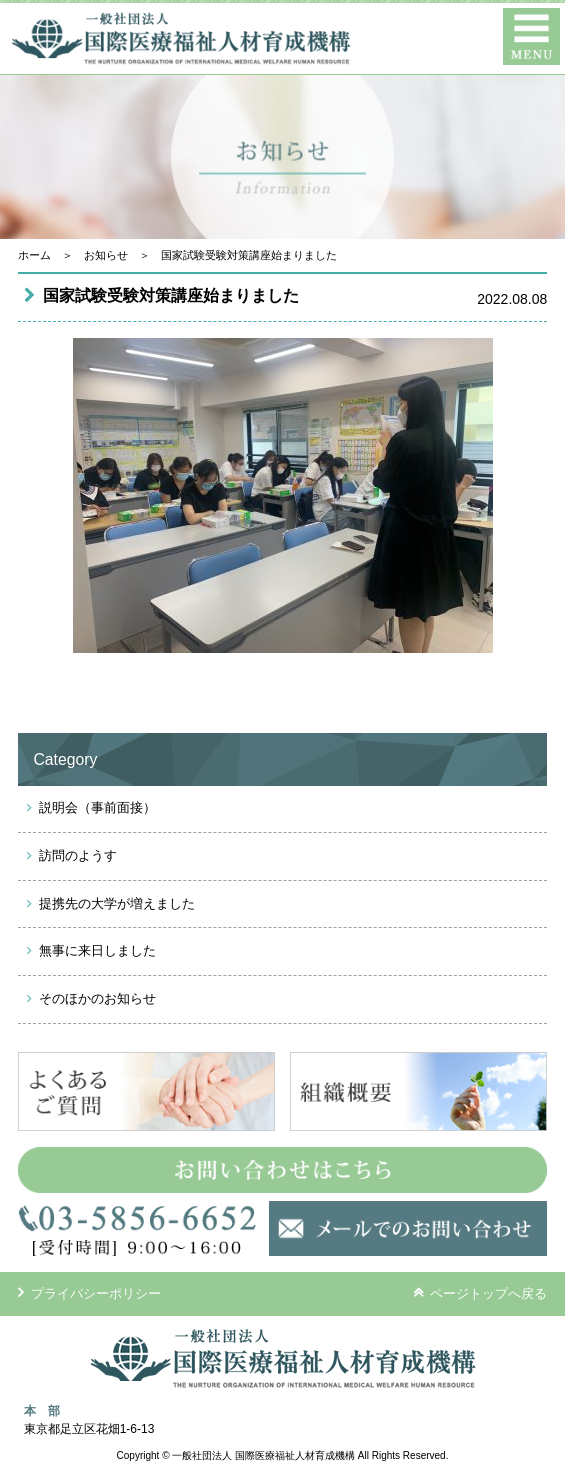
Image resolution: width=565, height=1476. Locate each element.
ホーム (34, 255)
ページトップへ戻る (480, 1293)
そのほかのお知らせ (97, 998)
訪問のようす (78, 855)
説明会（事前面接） (97, 807)
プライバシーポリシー (90, 1293)
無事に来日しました (97, 950)
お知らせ (106, 255)
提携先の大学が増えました (117, 903)
